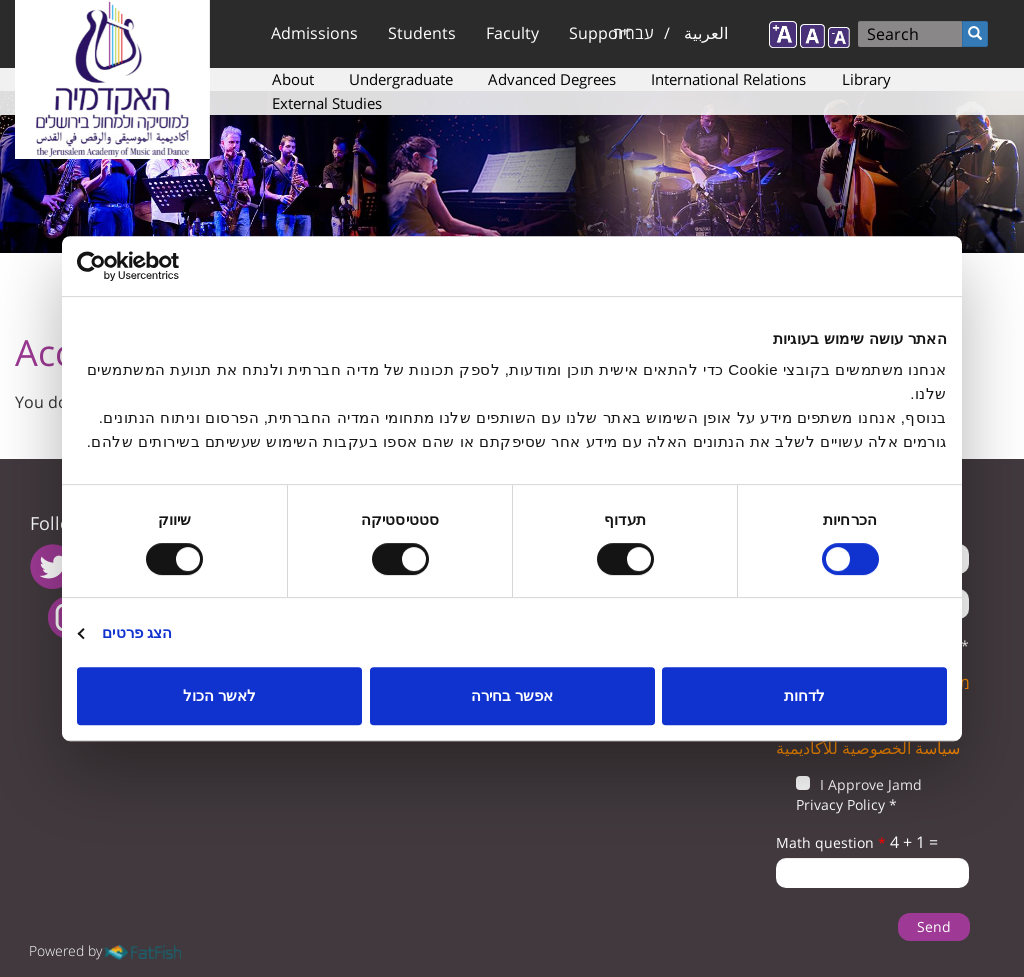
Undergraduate (401, 79)
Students (422, 33)
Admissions (314, 33)
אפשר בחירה (512, 695)
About (293, 79)
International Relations (728, 79)
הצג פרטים (137, 632)
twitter (52, 566)
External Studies (327, 103)
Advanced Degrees (552, 79)
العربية (706, 33)
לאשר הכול (219, 695)
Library (866, 79)
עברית (633, 33)
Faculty (512, 33)
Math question (831, 842)
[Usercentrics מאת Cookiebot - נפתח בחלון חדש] (164, 266)
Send (934, 926)
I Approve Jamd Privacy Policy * (849, 794)
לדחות (804, 695)
